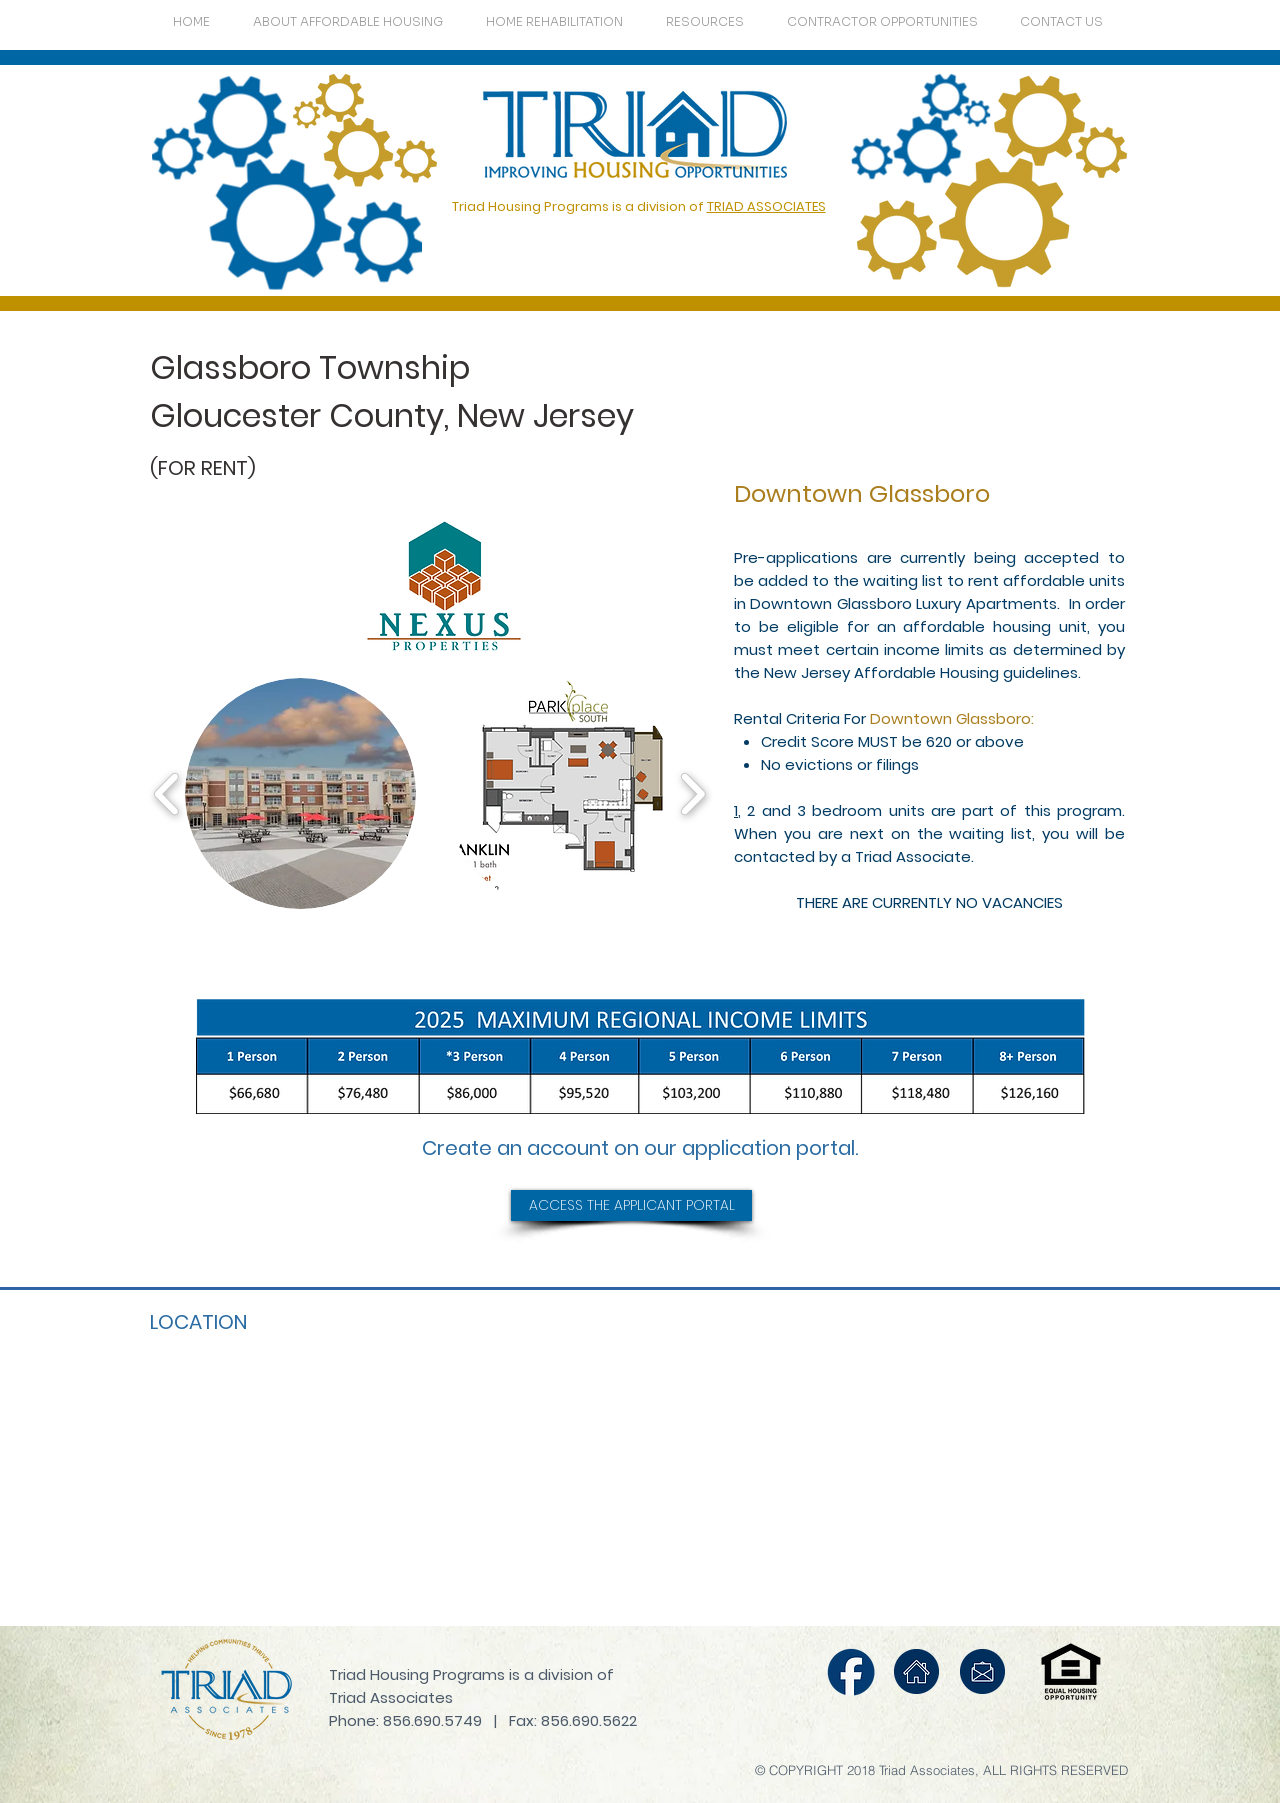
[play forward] (692, 793)
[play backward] (167, 793)
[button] (300, 793)
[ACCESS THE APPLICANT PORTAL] (631, 1205)
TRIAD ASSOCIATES (766, 206)
